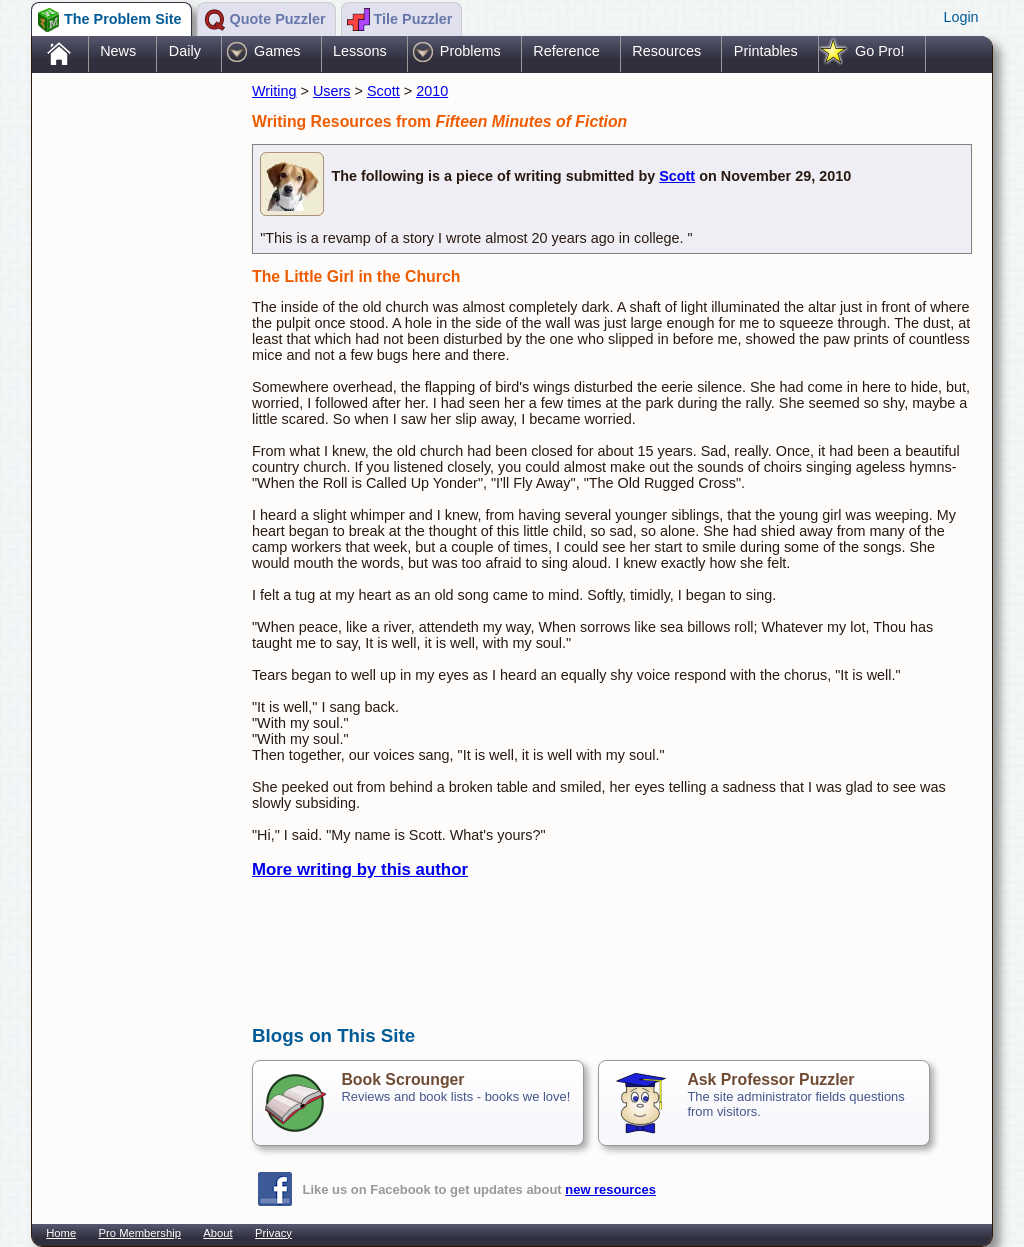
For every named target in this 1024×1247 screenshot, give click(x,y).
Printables (766, 51)
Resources (666, 51)
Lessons (360, 51)
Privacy (273, 1233)
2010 (432, 91)
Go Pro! (880, 51)
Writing (274, 91)
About (217, 1233)
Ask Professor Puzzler (770, 1079)
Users (332, 91)
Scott (383, 91)
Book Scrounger (402, 1079)
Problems (470, 51)
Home (61, 1233)
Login (960, 17)
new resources (610, 1189)
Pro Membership (140, 1233)
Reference (566, 51)
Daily (185, 51)
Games (277, 51)
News (118, 51)
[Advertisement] (132, 393)
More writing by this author (360, 869)
